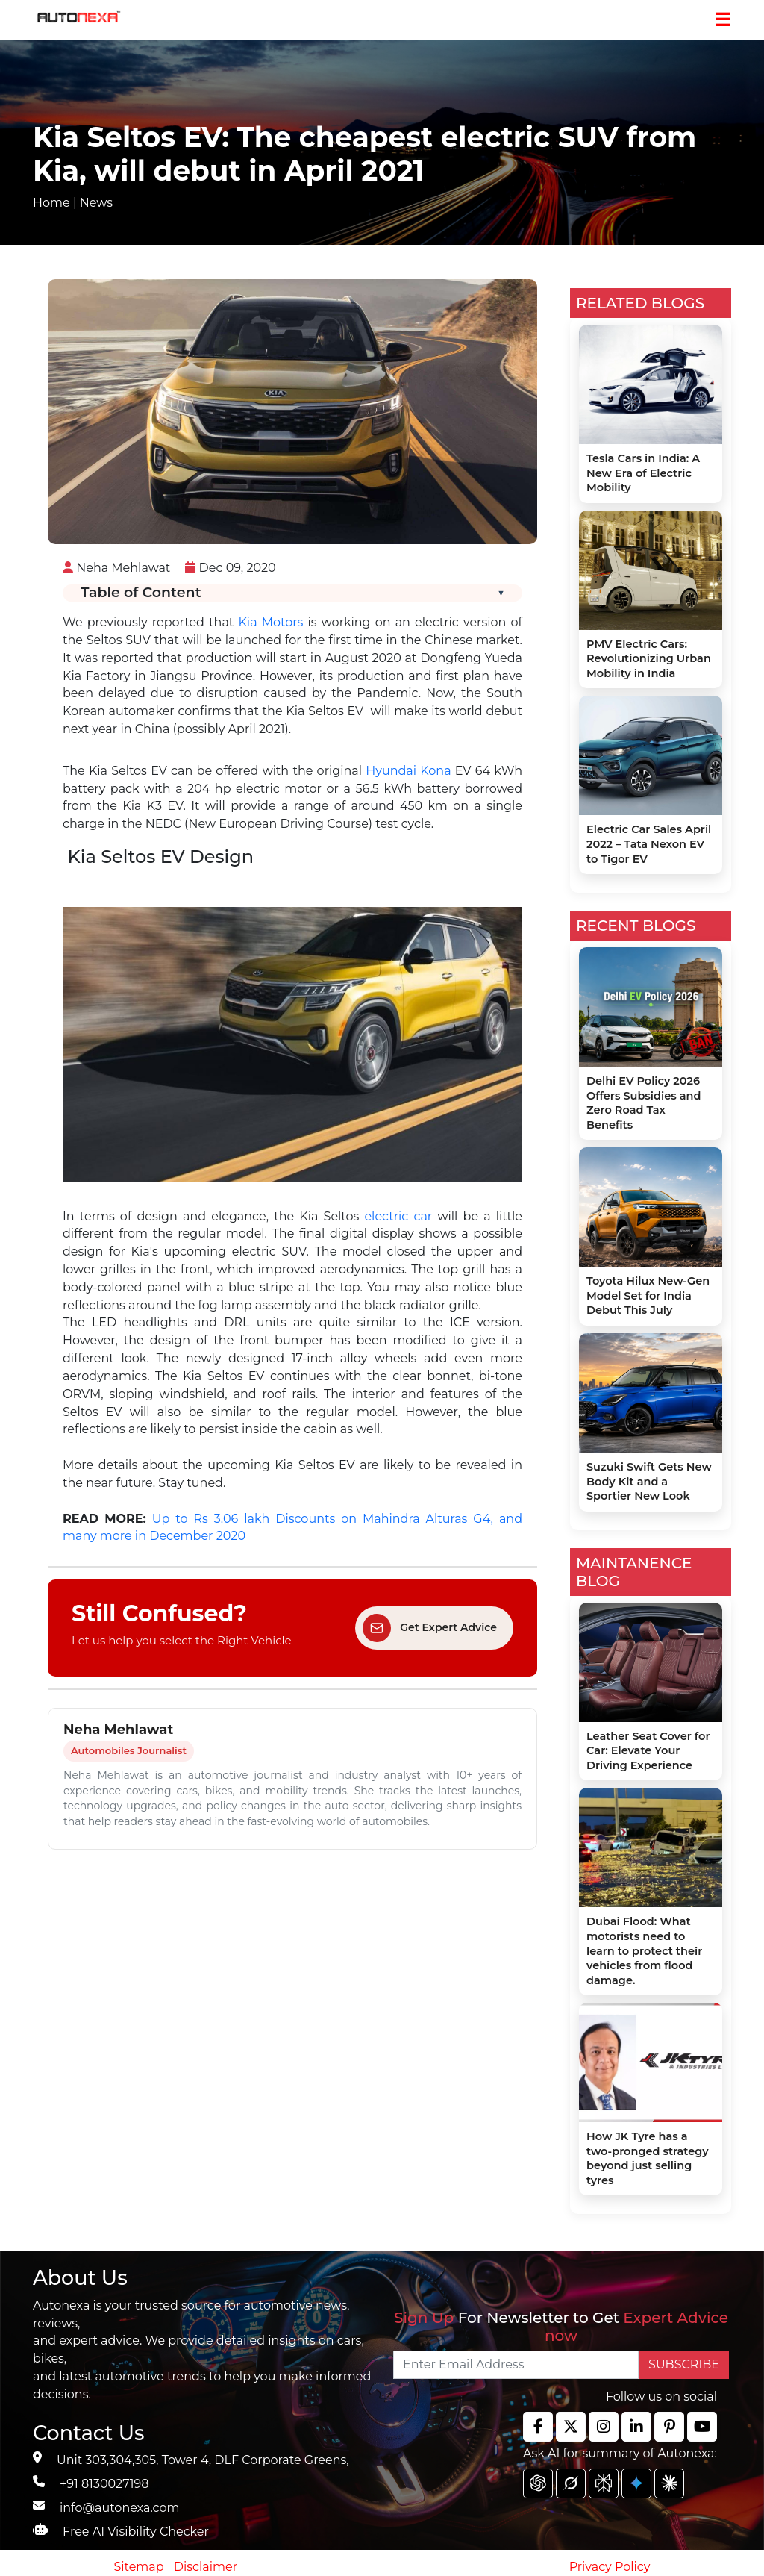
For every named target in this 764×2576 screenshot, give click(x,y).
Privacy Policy (610, 2567)
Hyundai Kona (408, 771)
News (96, 203)
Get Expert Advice (430, 1628)
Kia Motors (270, 622)
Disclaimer (206, 2567)
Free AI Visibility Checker (136, 2531)
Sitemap (140, 2567)
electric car (398, 1216)
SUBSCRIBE (683, 2364)
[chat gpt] (538, 2483)
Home (51, 203)
